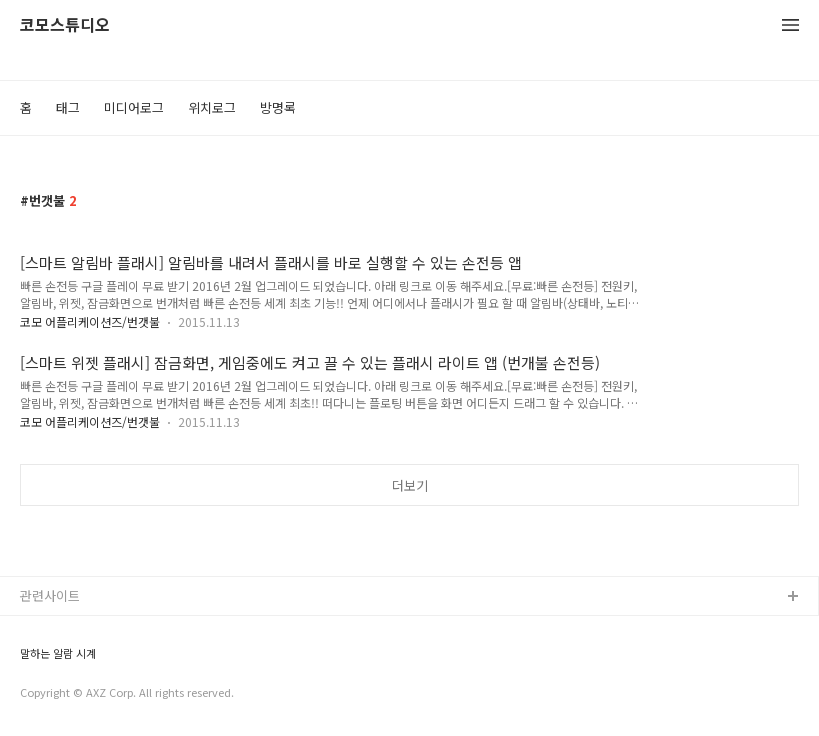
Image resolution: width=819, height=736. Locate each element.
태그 (68, 107)
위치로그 (212, 107)
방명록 (278, 107)
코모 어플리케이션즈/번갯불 (90, 321)
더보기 (410, 485)
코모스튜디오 (65, 25)
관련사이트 (50, 595)
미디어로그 (134, 107)
